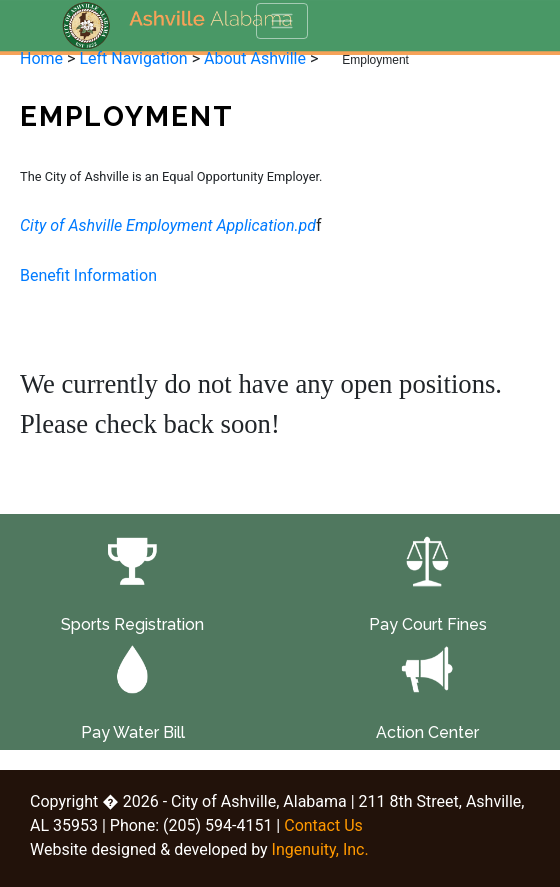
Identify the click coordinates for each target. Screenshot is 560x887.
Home (41, 58)
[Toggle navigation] (282, 21)
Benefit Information (88, 275)
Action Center (427, 732)
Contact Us (323, 825)
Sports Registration (132, 624)
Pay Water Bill (133, 732)
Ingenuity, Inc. (320, 849)
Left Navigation (133, 58)
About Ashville (255, 58)
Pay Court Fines (428, 624)
